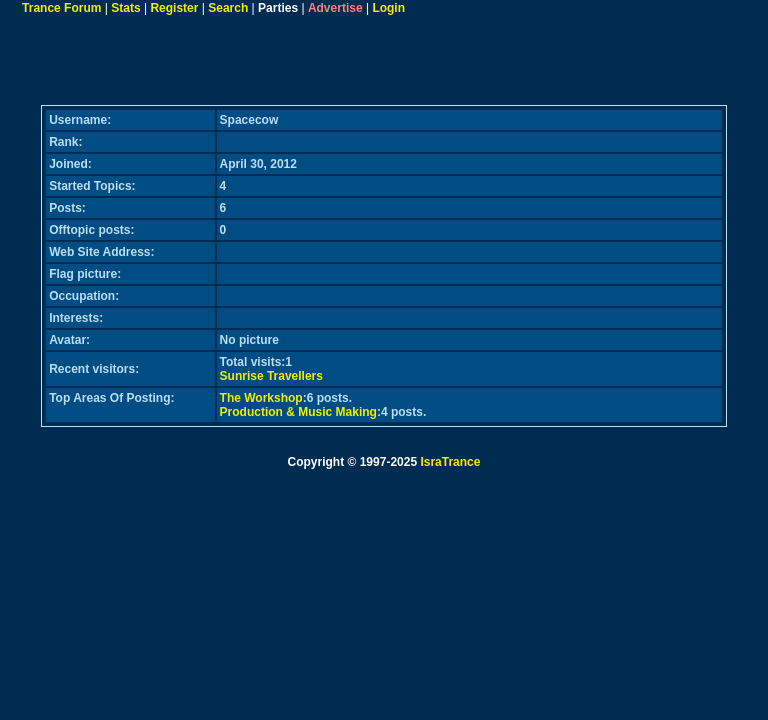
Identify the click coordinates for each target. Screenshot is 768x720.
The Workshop (261, 398)
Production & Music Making (298, 412)
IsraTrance (450, 462)
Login (388, 8)
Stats (125, 8)
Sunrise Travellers (271, 376)
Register (174, 8)
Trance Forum (61, 8)
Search (228, 8)
